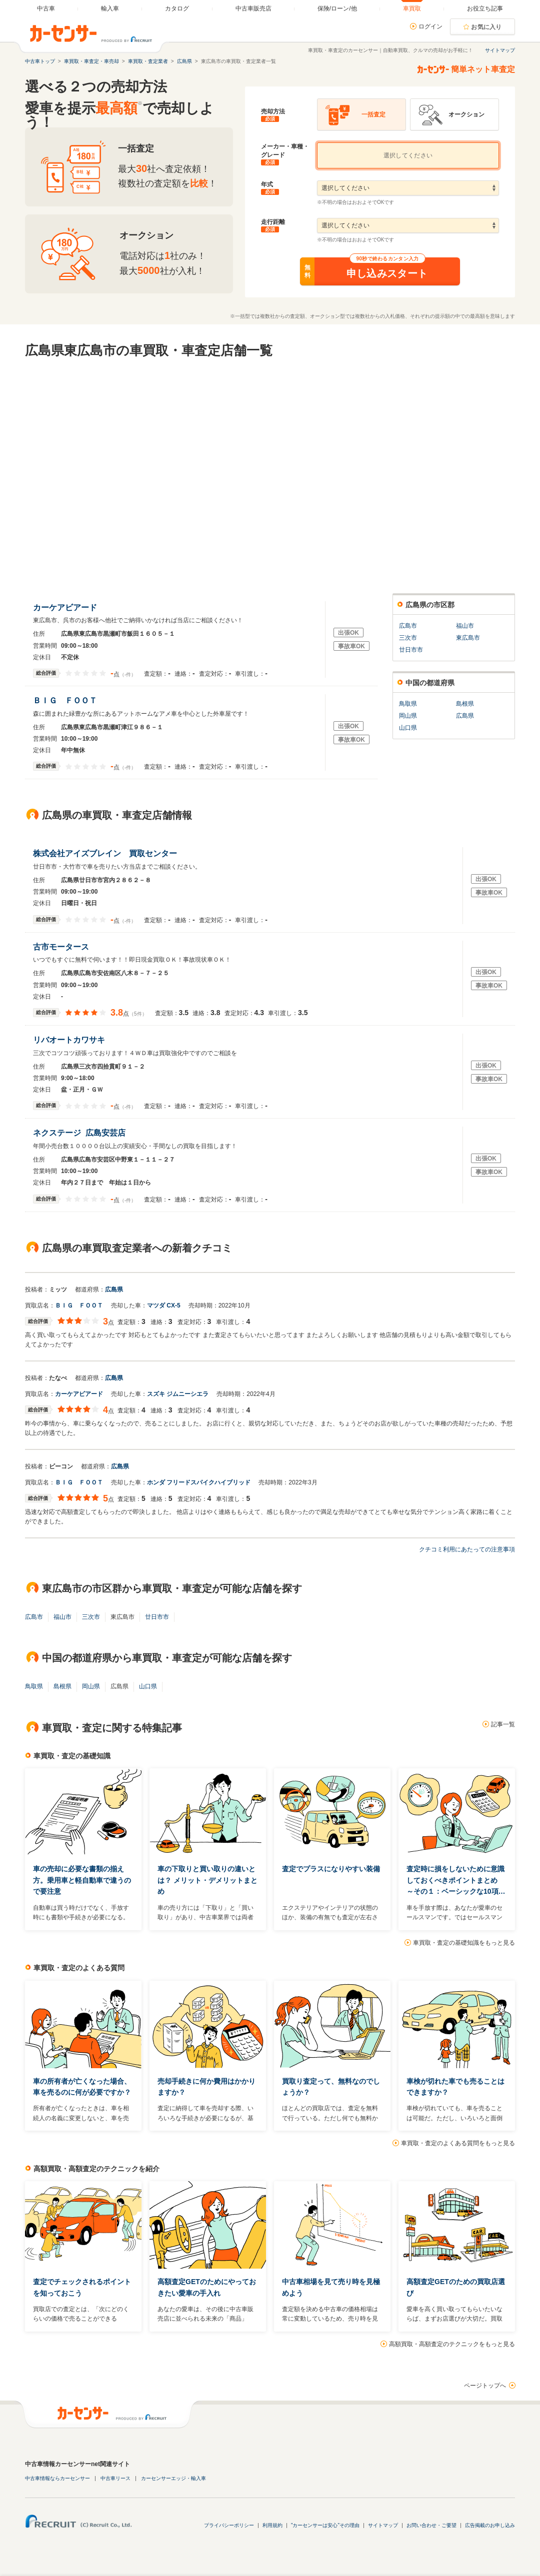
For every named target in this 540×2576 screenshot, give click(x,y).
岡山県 (408, 716)
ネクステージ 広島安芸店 (79, 1133)
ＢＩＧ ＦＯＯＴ (67, 700)
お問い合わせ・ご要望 (431, 2525)
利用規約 (272, 2525)
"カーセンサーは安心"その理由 (325, 2525)
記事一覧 (503, 1724)
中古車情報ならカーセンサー (57, 2478)
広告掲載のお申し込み (490, 2525)
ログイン (430, 26)
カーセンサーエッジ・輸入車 (173, 2478)
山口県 (408, 728)
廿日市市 (411, 650)
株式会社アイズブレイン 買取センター (107, 853)
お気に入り (486, 26)
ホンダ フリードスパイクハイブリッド (198, 1482)
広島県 (465, 716)
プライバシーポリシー (229, 2525)
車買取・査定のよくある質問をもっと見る (458, 2143)
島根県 (465, 704)
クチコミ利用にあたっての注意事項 (467, 1549)
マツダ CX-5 (163, 1305)
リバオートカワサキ (71, 1040)
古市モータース (63, 947)
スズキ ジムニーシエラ (177, 1393)
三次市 (408, 638)
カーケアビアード (67, 607)
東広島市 (468, 638)
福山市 (465, 626)
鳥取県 (408, 704)
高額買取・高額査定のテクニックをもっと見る (452, 2344)
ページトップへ (485, 2385)
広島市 (408, 626)
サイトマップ (500, 50)
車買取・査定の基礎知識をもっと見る (464, 1942)
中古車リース (115, 2478)
